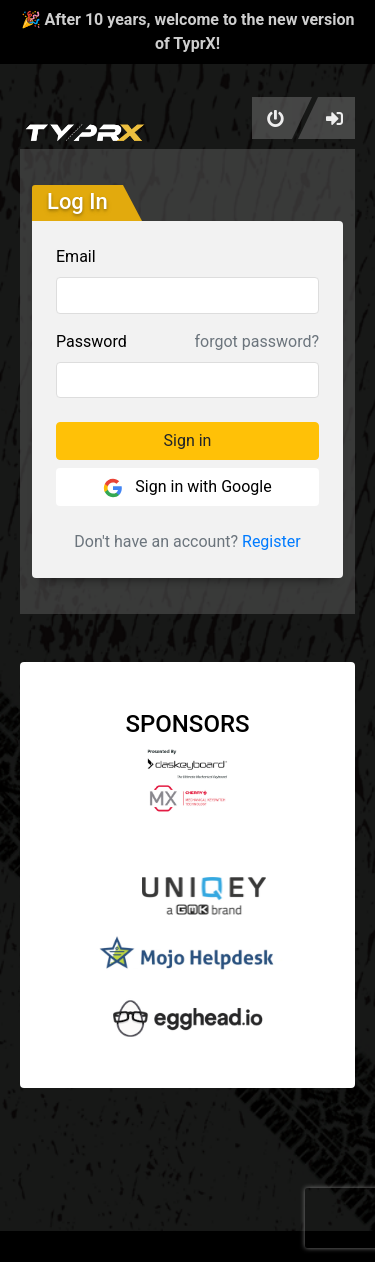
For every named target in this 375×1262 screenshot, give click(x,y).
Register (271, 541)
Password (91, 341)
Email (76, 256)
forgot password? (257, 341)
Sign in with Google (187, 487)
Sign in (188, 440)
